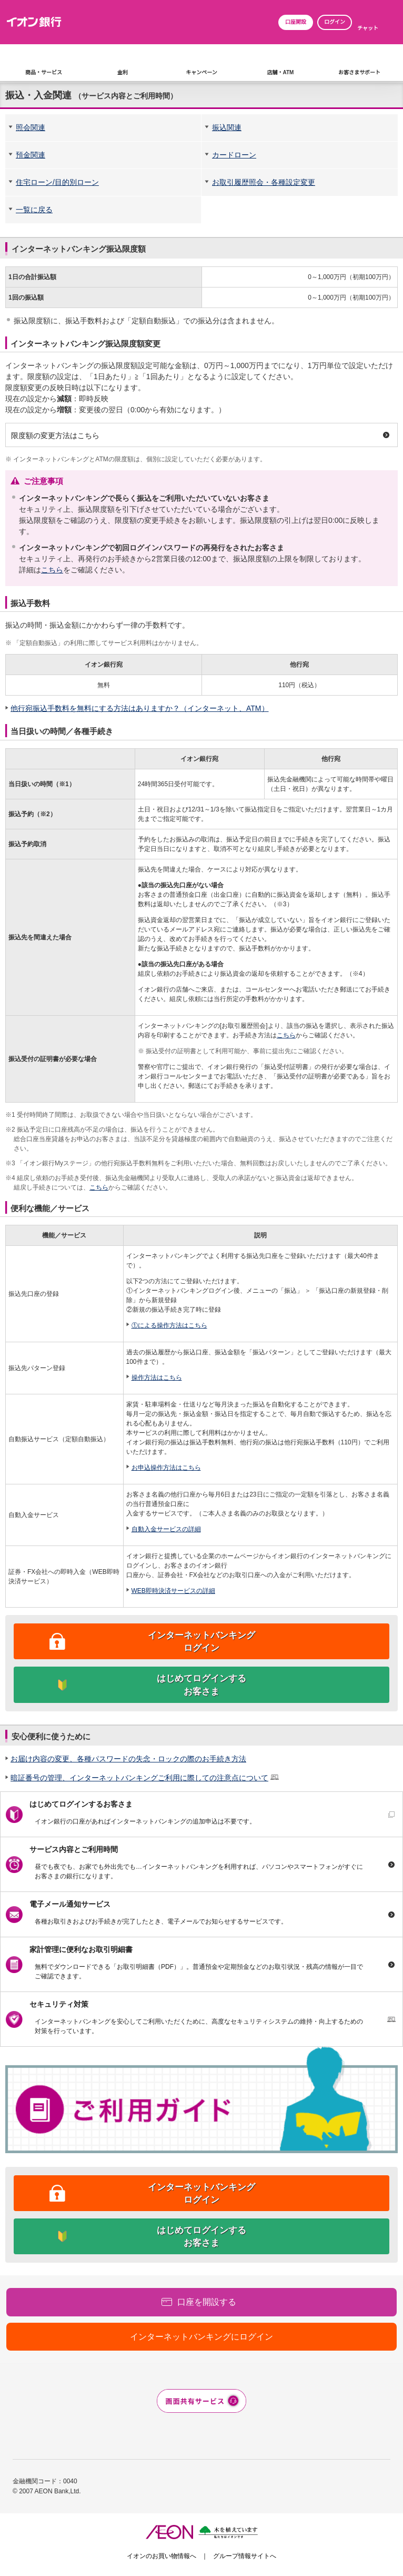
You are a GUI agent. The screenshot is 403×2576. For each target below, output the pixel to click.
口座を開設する (206, 2301)
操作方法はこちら (157, 1377)
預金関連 (30, 155)
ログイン (334, 22)
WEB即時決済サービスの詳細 (173, 1590)
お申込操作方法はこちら (166, 1467)
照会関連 (30, 127)
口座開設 (295, 22)
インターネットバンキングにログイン (201, 2336)
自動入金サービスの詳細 (166, 1529)
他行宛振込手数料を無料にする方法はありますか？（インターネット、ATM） (140, 708)
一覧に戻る (34, 209)
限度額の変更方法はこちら (55, 435)
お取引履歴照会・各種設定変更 (263, 182)
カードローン (234, 155)
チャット (367, 28)
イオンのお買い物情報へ (161, 2556)
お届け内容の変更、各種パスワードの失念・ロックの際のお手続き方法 (128, 1759)
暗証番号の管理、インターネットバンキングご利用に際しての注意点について (139, 1778)
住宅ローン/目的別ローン (57, 182)
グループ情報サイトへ (244, 2556)
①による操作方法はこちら (169, 1325)
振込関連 (226, 127)
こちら (52, 570)
